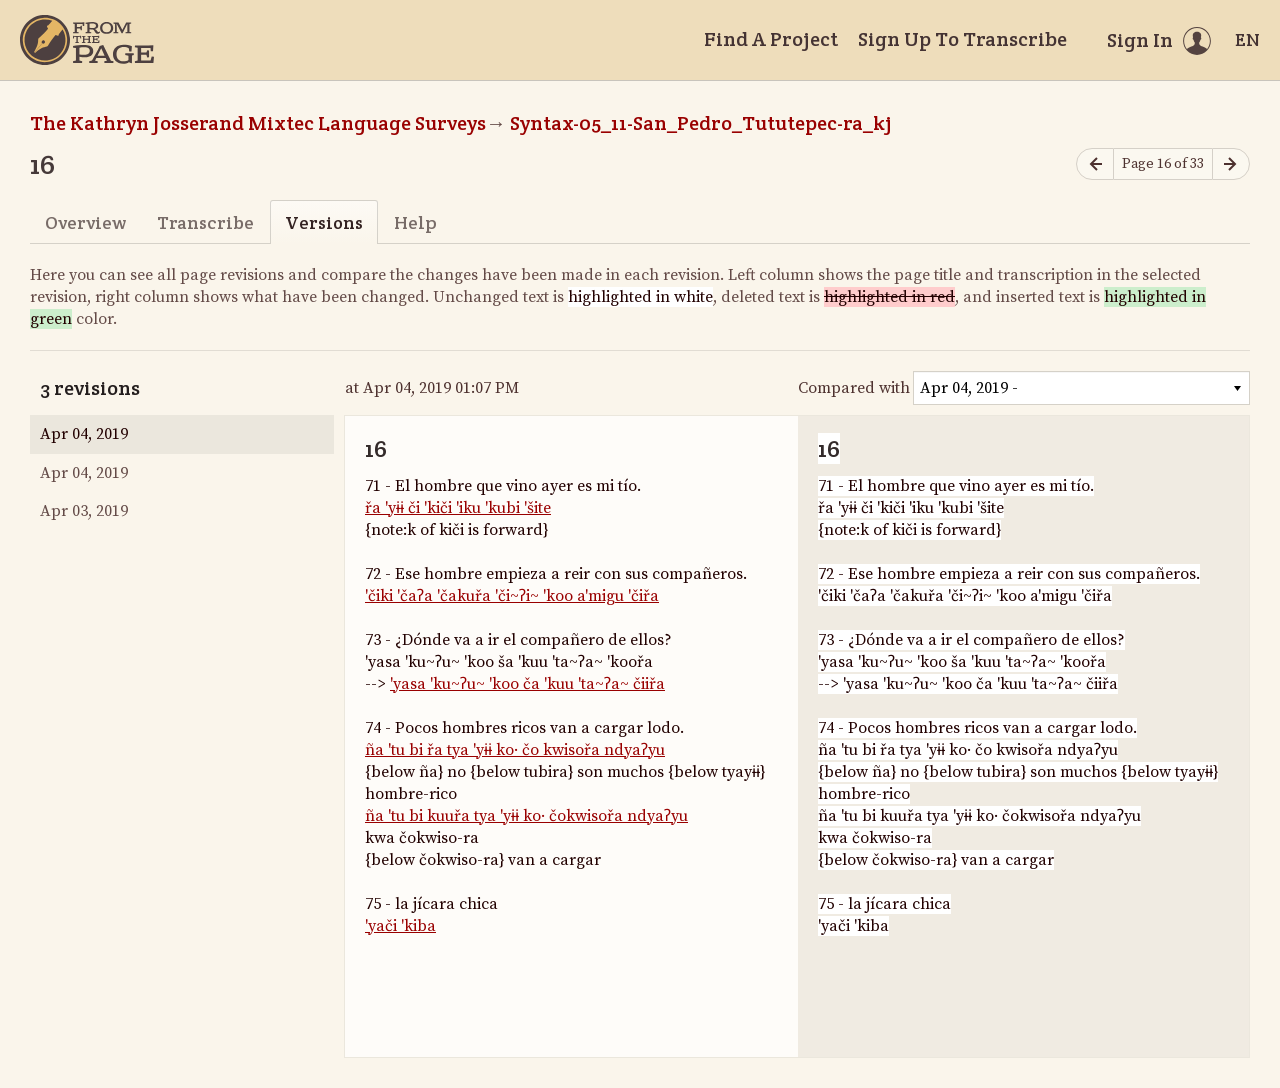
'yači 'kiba (400, 926)
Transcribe (205, 222)
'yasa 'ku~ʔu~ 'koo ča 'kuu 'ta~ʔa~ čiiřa (527, 684)
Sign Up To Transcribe (962, 39)
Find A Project (771, 39)
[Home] (87, 40)
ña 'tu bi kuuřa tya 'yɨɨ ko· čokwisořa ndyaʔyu (526, 816)
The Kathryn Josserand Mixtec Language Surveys (258, 123)
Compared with (854, 388)
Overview (85, 222)
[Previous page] (1095, 164)
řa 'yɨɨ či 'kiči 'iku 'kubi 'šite (458, 508)
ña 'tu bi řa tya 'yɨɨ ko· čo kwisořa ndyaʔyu (515, 750)
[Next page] (1231, 164)
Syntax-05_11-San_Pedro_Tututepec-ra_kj (701, 123)
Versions (324, 222)
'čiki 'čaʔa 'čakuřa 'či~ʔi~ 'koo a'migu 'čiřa (512, 596)
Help (415, 222)
